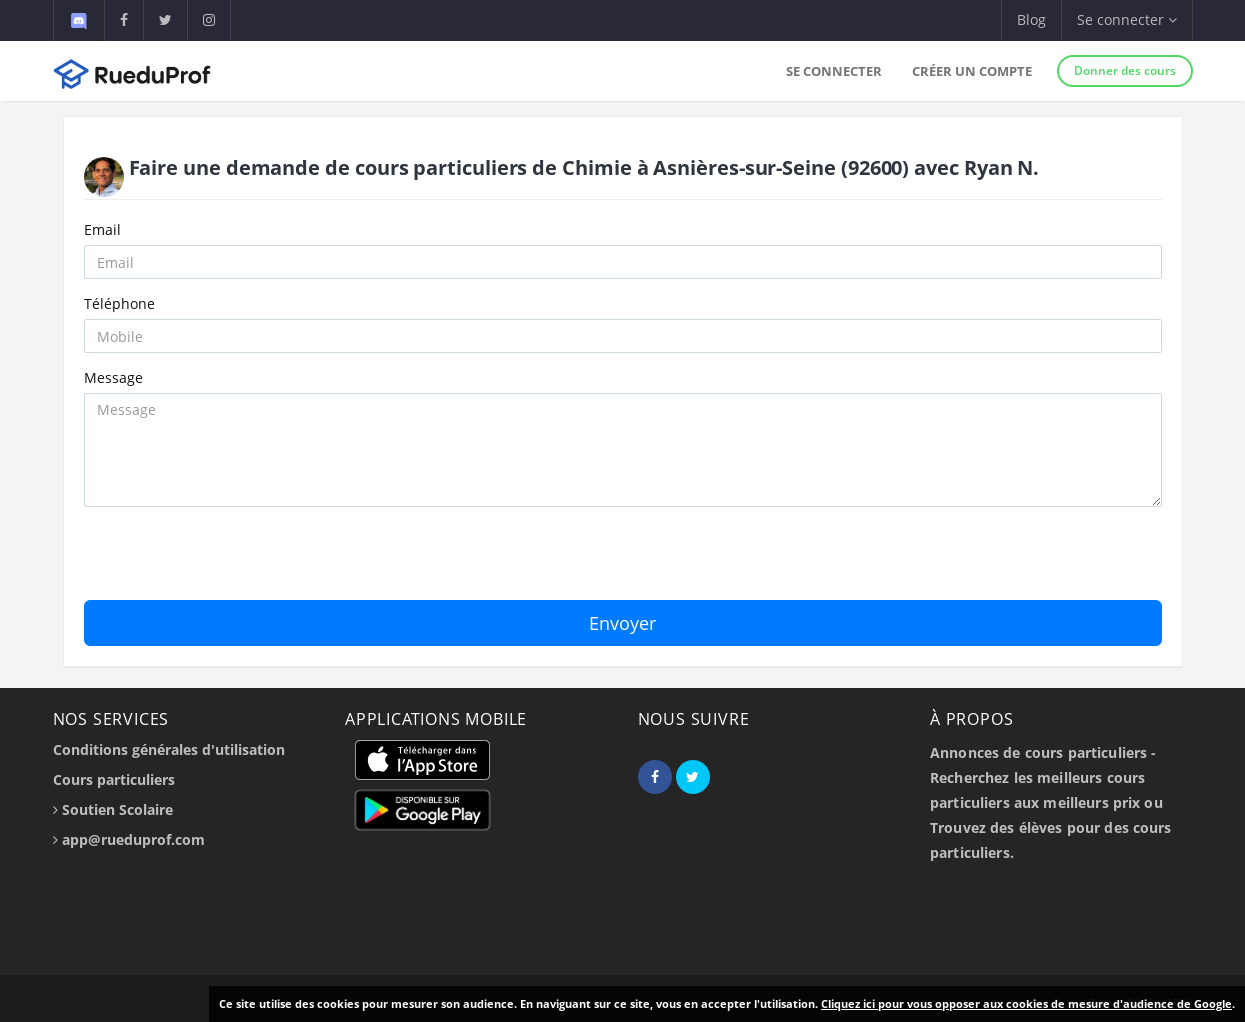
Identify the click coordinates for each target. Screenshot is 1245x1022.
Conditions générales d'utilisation (169, 749)
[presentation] (236, 561)
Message (113, 377)
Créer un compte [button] (972, 71)
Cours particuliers (114, 779)
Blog (1031, 19)
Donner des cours (1125, 70)
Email (102, 229)
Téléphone (119, 303)
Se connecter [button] (1127, 19)
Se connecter (834, 71)
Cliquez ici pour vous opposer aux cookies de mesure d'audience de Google (1026, 1003)
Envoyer (622, 623)
